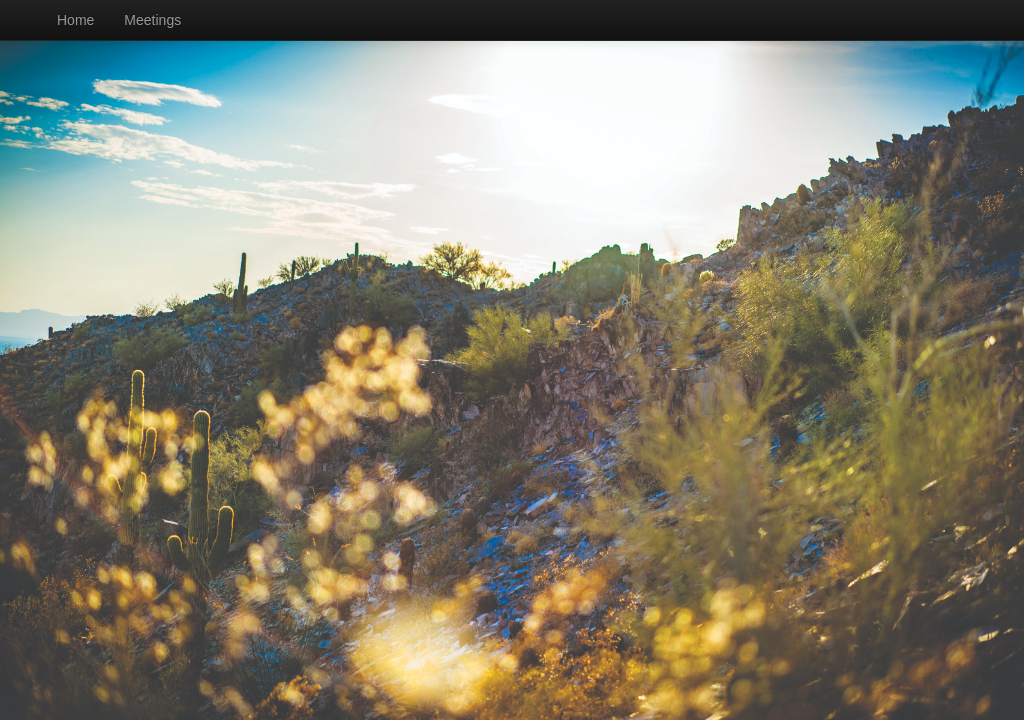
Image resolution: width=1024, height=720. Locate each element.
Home (75, 20)
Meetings (152, 20)
